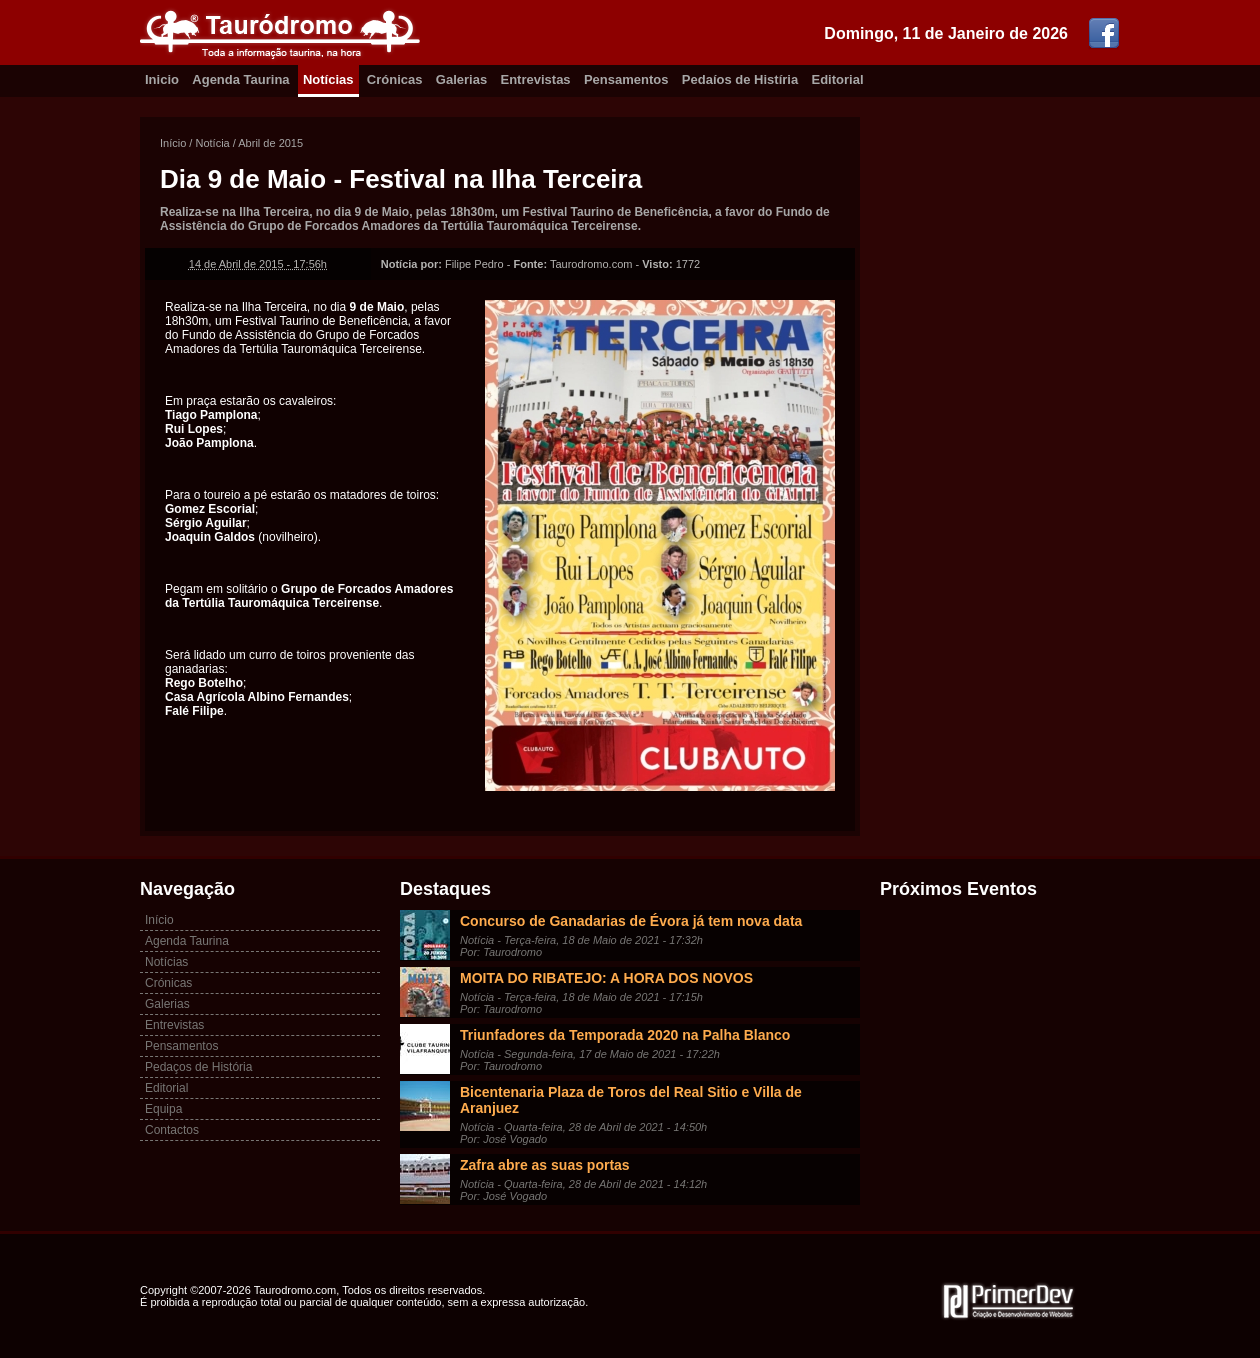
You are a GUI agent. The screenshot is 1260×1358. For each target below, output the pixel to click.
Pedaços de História (198, 1067)
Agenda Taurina (240, 79)
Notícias (328, 79)
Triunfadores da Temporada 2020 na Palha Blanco (625, 1035)
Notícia (212, 143)
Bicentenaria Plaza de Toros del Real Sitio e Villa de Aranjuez (631, 1100)
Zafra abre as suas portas (545, 1165)
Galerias (461, 79)
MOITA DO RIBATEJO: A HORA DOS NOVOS (606, 978)
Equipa (163, 1109)
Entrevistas (536, 79)
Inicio (162, 79)
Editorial (838, 79)
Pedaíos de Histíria (740, 79)
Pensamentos (626, 79)
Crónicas (395, 79)
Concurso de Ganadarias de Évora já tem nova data (631, 921)
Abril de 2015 (270, 143)
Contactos (172, 1130)
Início (173, 143)
